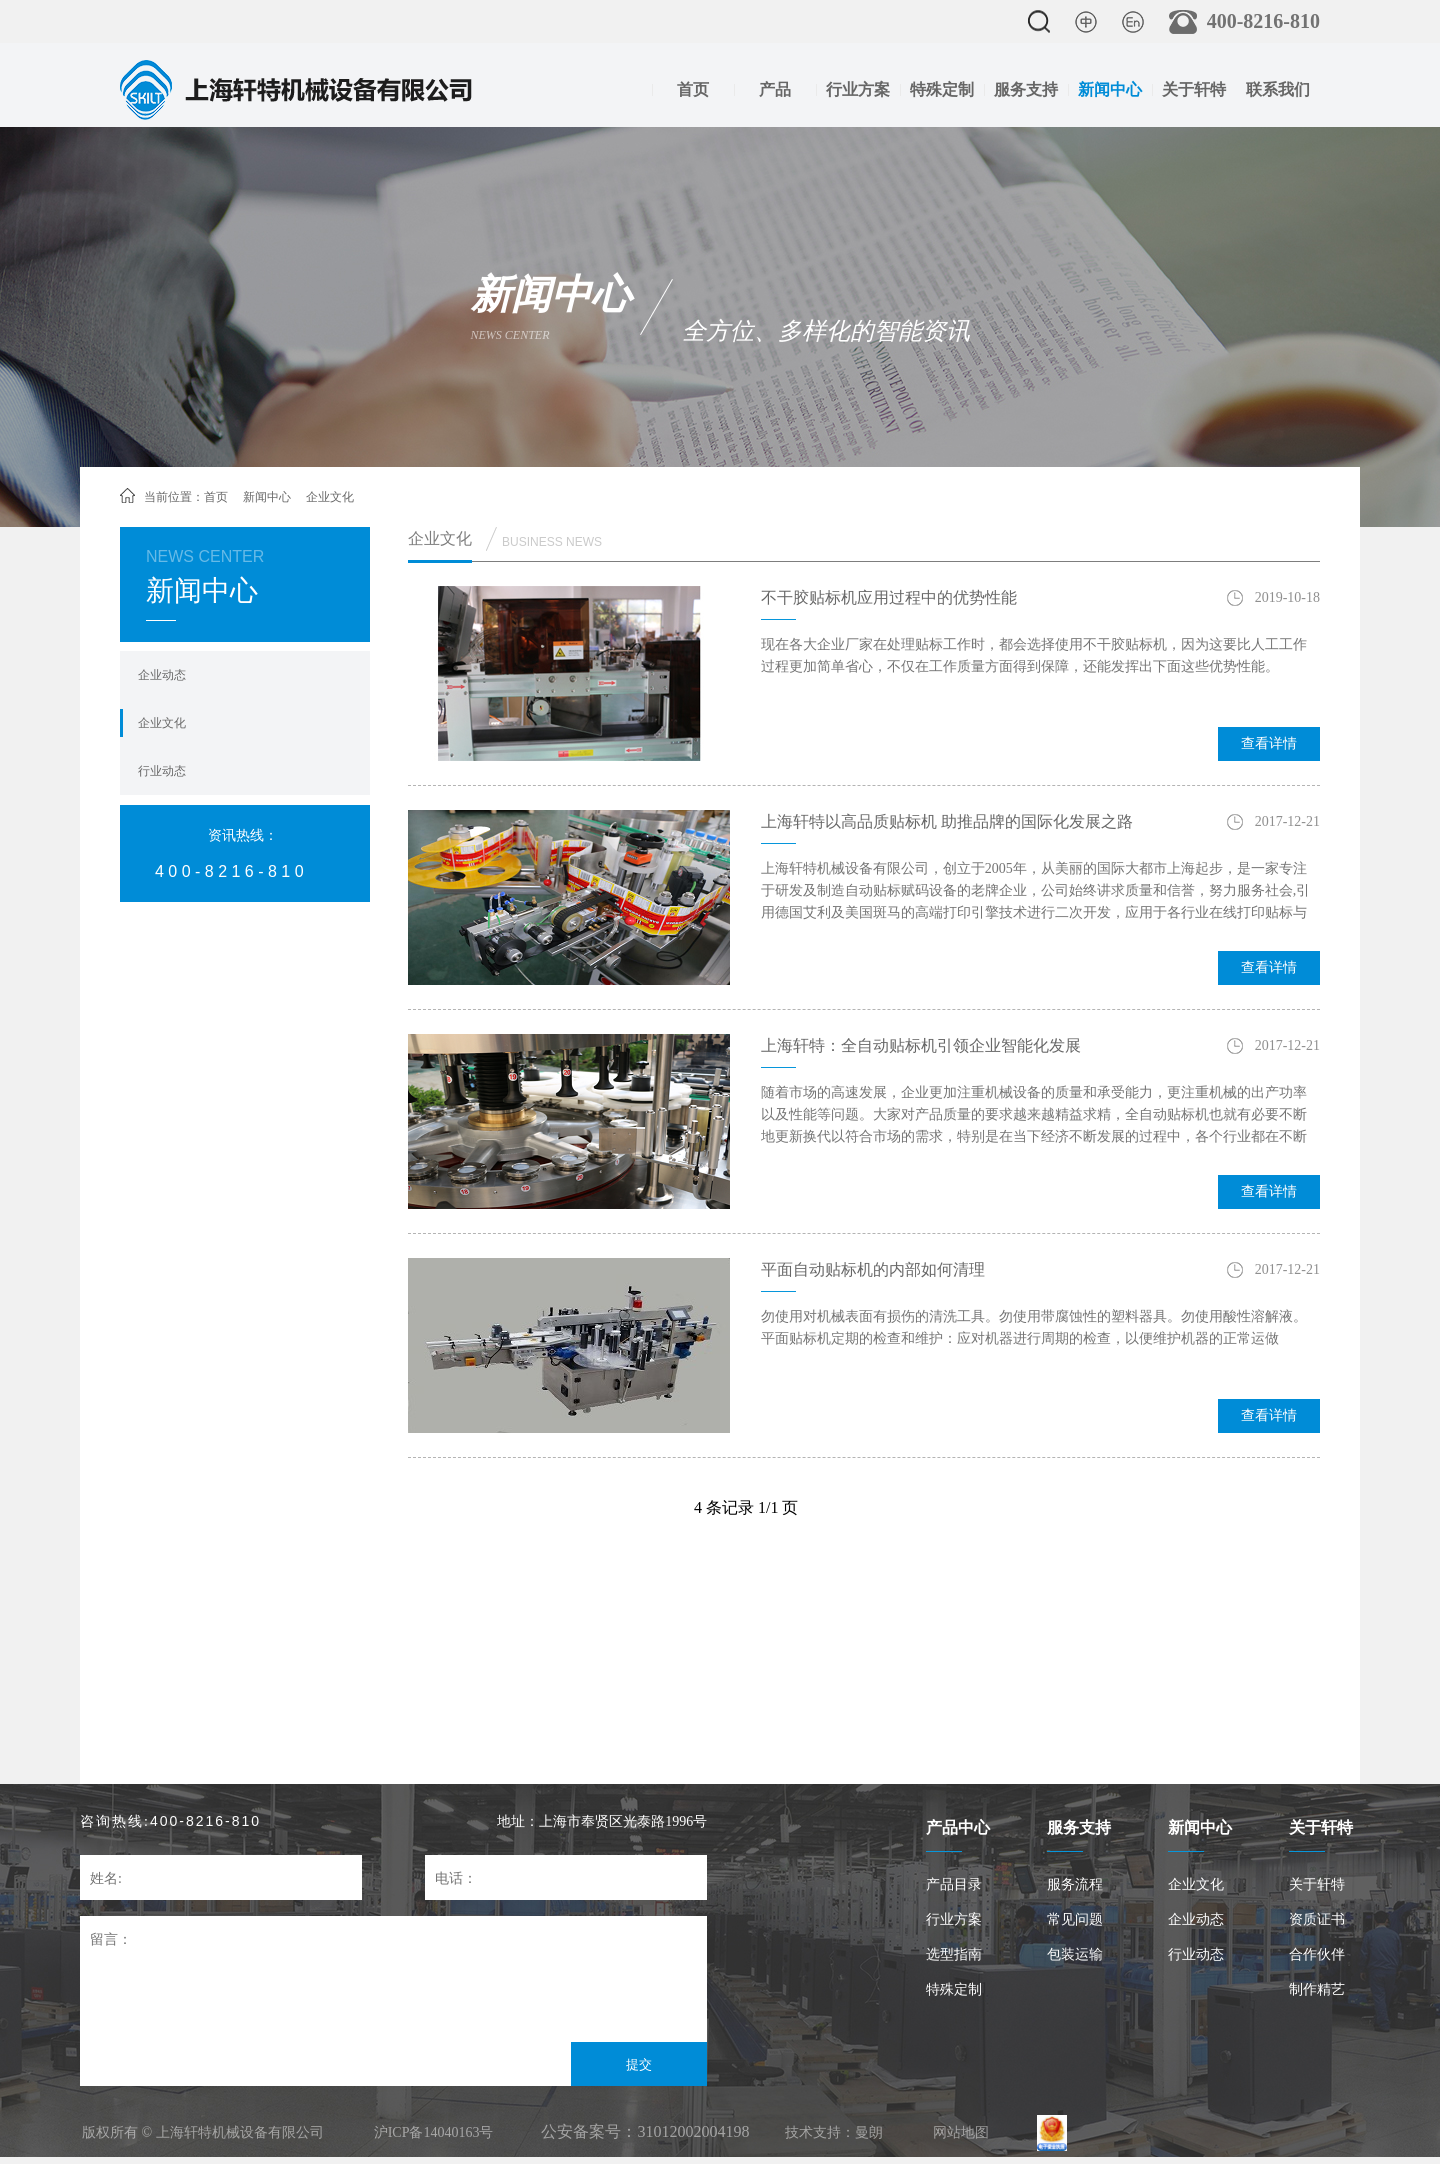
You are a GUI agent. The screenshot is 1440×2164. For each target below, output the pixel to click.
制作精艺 (1317, 1989)
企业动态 (162, 675)
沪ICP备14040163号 (434, 2132)
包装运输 (1075, 1954)
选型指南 (954, 1954)
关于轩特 (1194, 89)
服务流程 (1075, 1884)
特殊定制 (942, 89)
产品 (775, 89)
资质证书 (1317, 1919)
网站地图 (961, 2132)
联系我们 (1278, 89)
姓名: (106, 1878)
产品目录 (954, 1884)
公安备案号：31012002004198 (645, 2131)
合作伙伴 (1317, 1954)
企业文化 (162, 723)
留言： (111, 1939)
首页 (693, 89)
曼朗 (869, 2132)
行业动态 (162, 771)
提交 (639, 2064)
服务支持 (1026, 89)
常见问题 (1075, 1919)
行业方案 (858, 89)
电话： (456, 1878)
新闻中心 (1110, 89)
